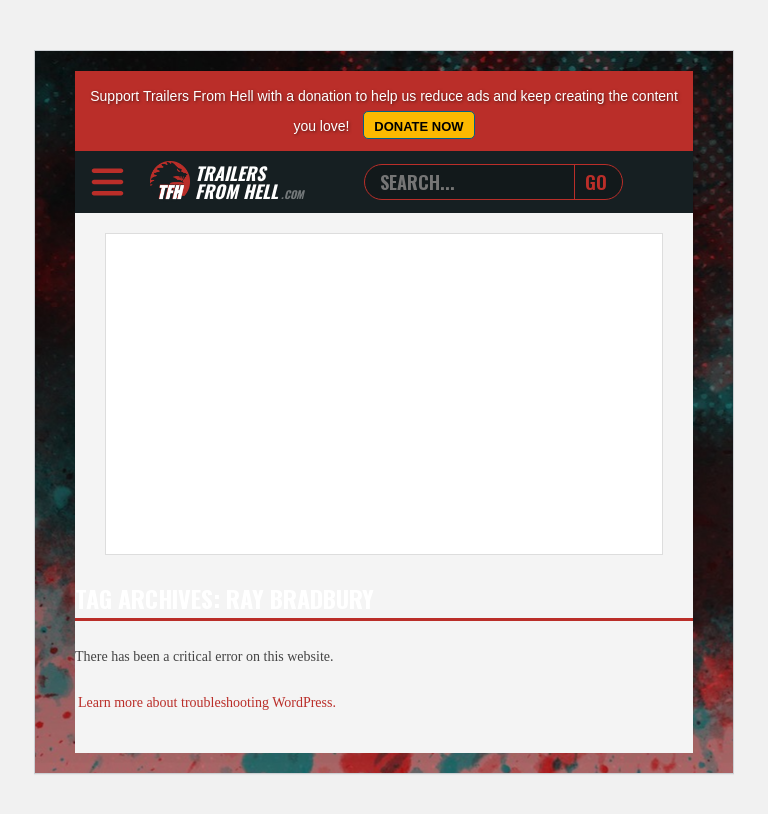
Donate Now (418, 126)
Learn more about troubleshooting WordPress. (207, 702)
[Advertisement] (384, 394)
